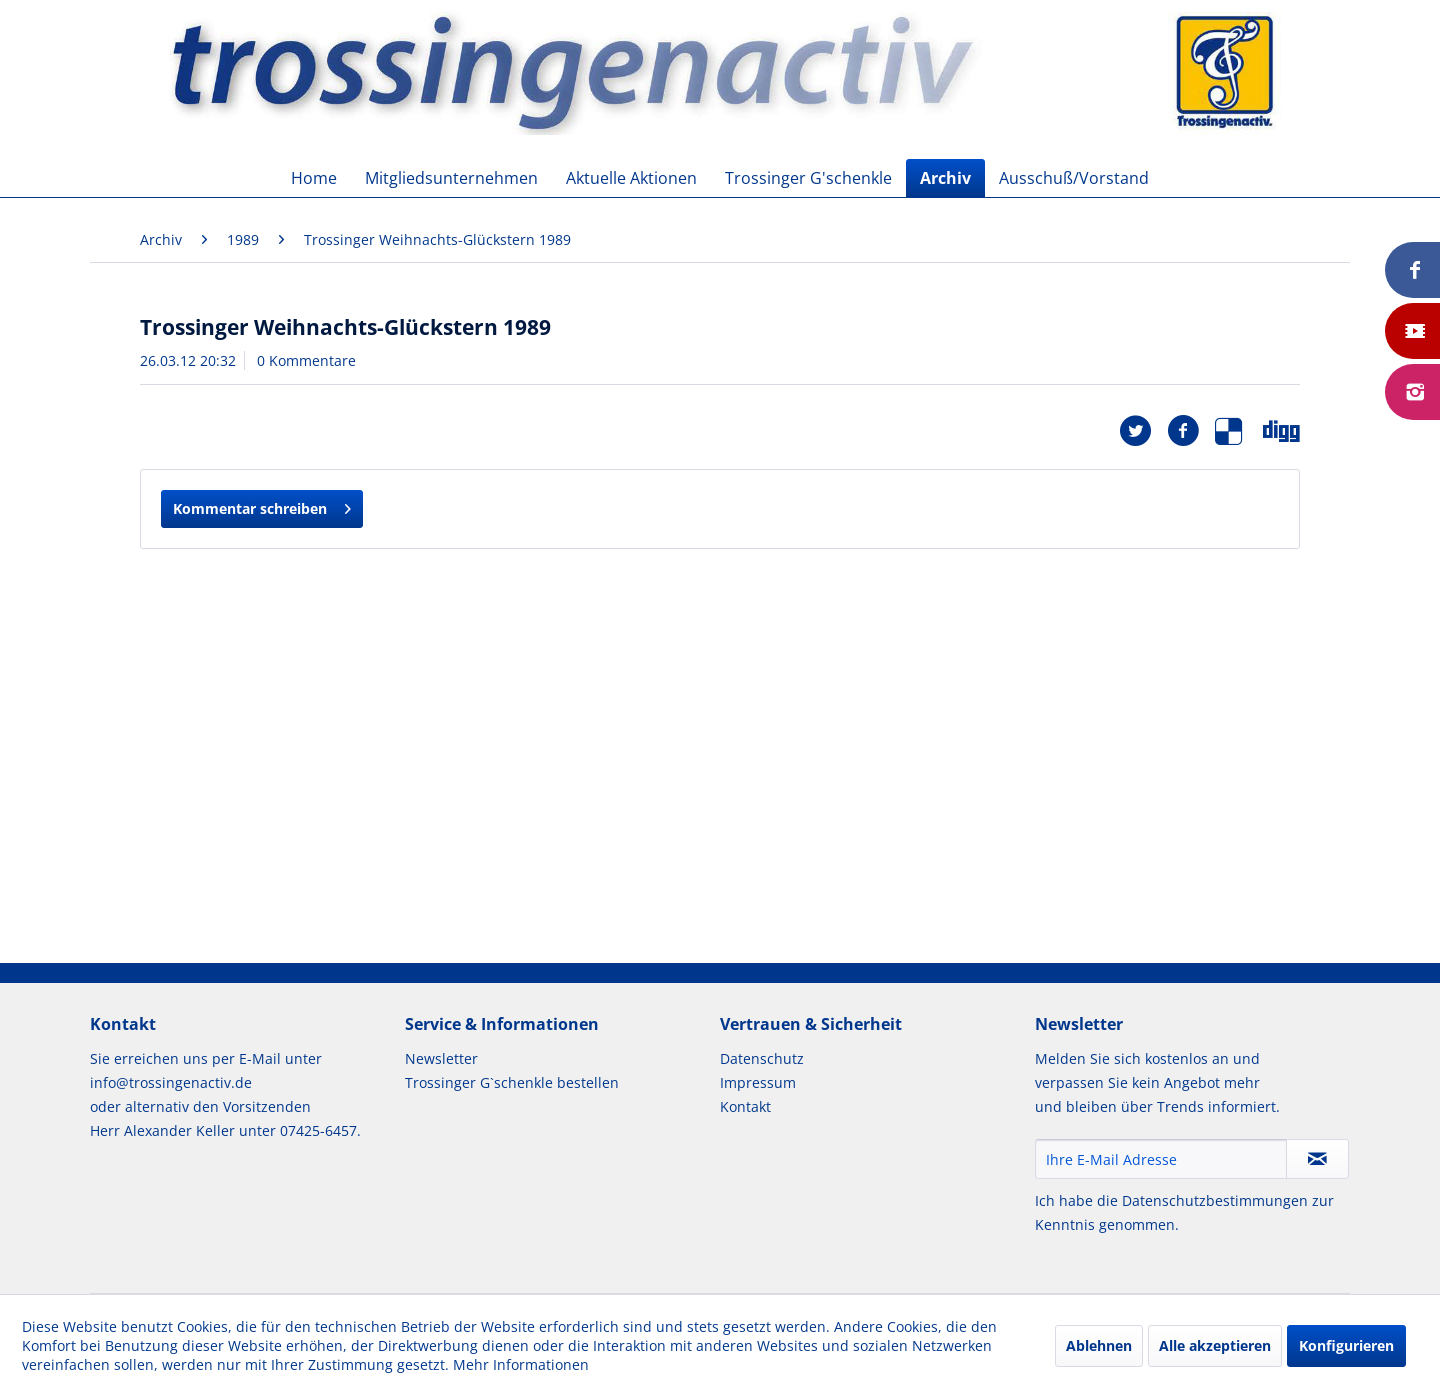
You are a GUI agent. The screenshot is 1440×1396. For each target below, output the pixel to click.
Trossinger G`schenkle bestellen (512, 1082)
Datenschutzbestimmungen (1215, 1200)
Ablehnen (1099, 1345)
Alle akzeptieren (1215, 1345)
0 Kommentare (306, 360)
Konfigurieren (1346, 1345)
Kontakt (745, 1106)
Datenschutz (762, 1058)
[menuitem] (314, 178)
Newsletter (441, 1058)
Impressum (758, 1082)
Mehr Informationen (521, 1364)
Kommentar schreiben (262, 505)
